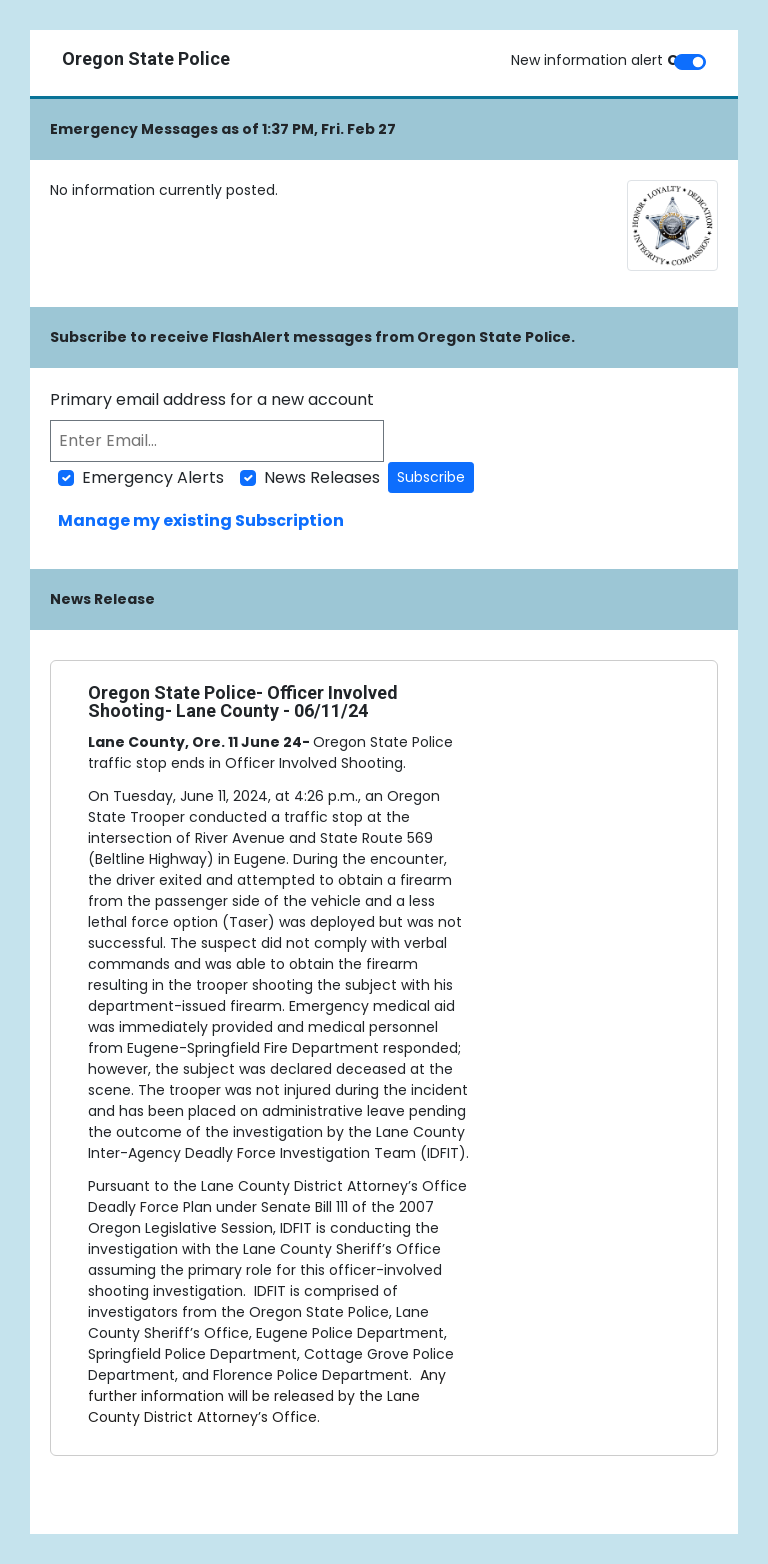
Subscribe (431, 477)
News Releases (322, 477)
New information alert (600, 60)
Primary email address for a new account (212, 399)
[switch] (690, 62)
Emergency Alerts (153, 477)
